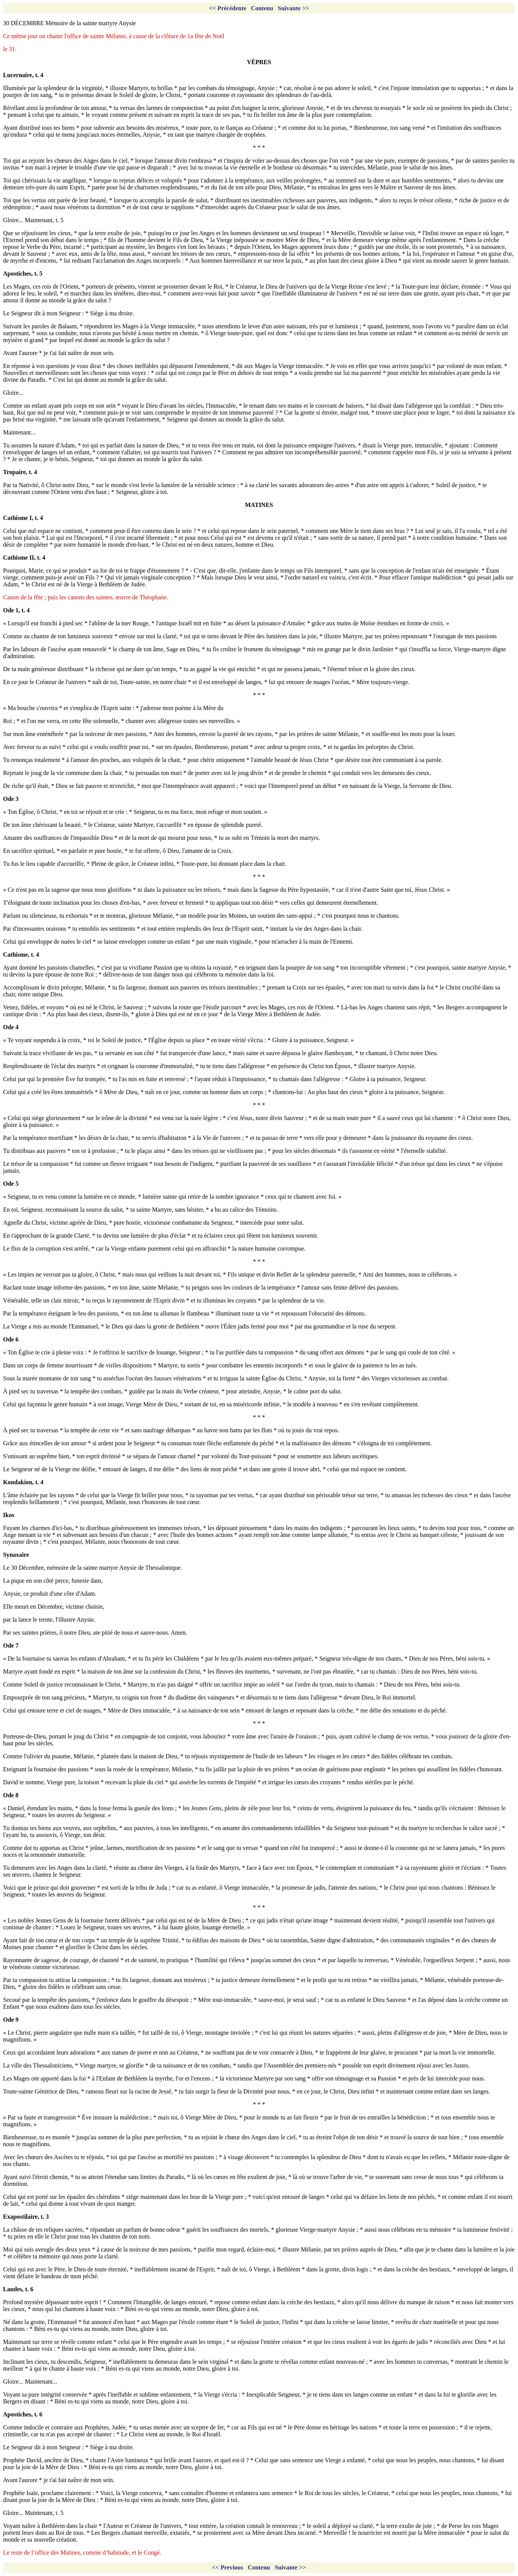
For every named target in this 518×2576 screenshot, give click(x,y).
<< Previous (228, 2567)
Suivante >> (293, 8)
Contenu (262, 8)
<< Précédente (227, 8)
